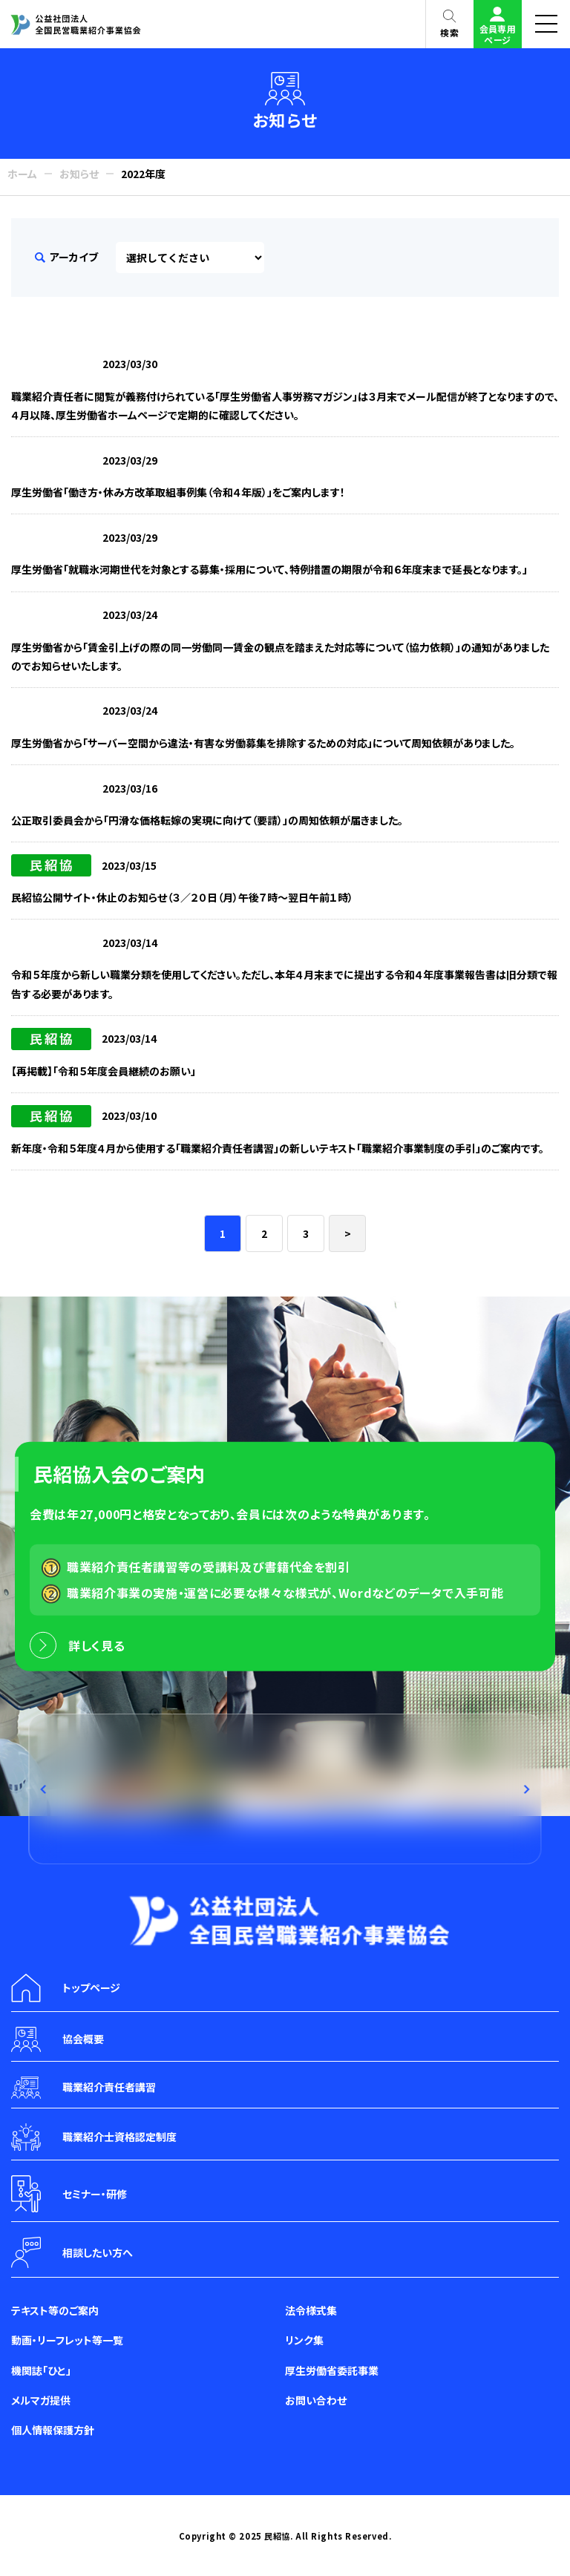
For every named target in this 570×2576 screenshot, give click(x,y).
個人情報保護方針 (52, 2429)
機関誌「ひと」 (41, 2370)
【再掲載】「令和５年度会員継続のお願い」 (103, 1070)
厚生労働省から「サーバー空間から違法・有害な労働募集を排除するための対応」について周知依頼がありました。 (263, 742)
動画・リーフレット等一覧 (67, 2340)
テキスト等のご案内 (55, 2310)
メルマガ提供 (41, 2400)
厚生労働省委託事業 (332, 2370)
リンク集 (304, 2340)
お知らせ (79, 173)
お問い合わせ (316, 2400)
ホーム (22, 173)
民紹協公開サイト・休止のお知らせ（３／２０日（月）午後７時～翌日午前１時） (182, 897)
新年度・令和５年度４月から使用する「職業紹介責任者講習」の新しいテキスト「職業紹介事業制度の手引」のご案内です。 (277, 1148)
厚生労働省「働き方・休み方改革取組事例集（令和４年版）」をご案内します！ (178, 492)
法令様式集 (311, 2310)
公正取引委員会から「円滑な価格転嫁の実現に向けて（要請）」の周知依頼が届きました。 (207, 820)
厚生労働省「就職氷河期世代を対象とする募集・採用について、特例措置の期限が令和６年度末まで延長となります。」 (269, 569)
